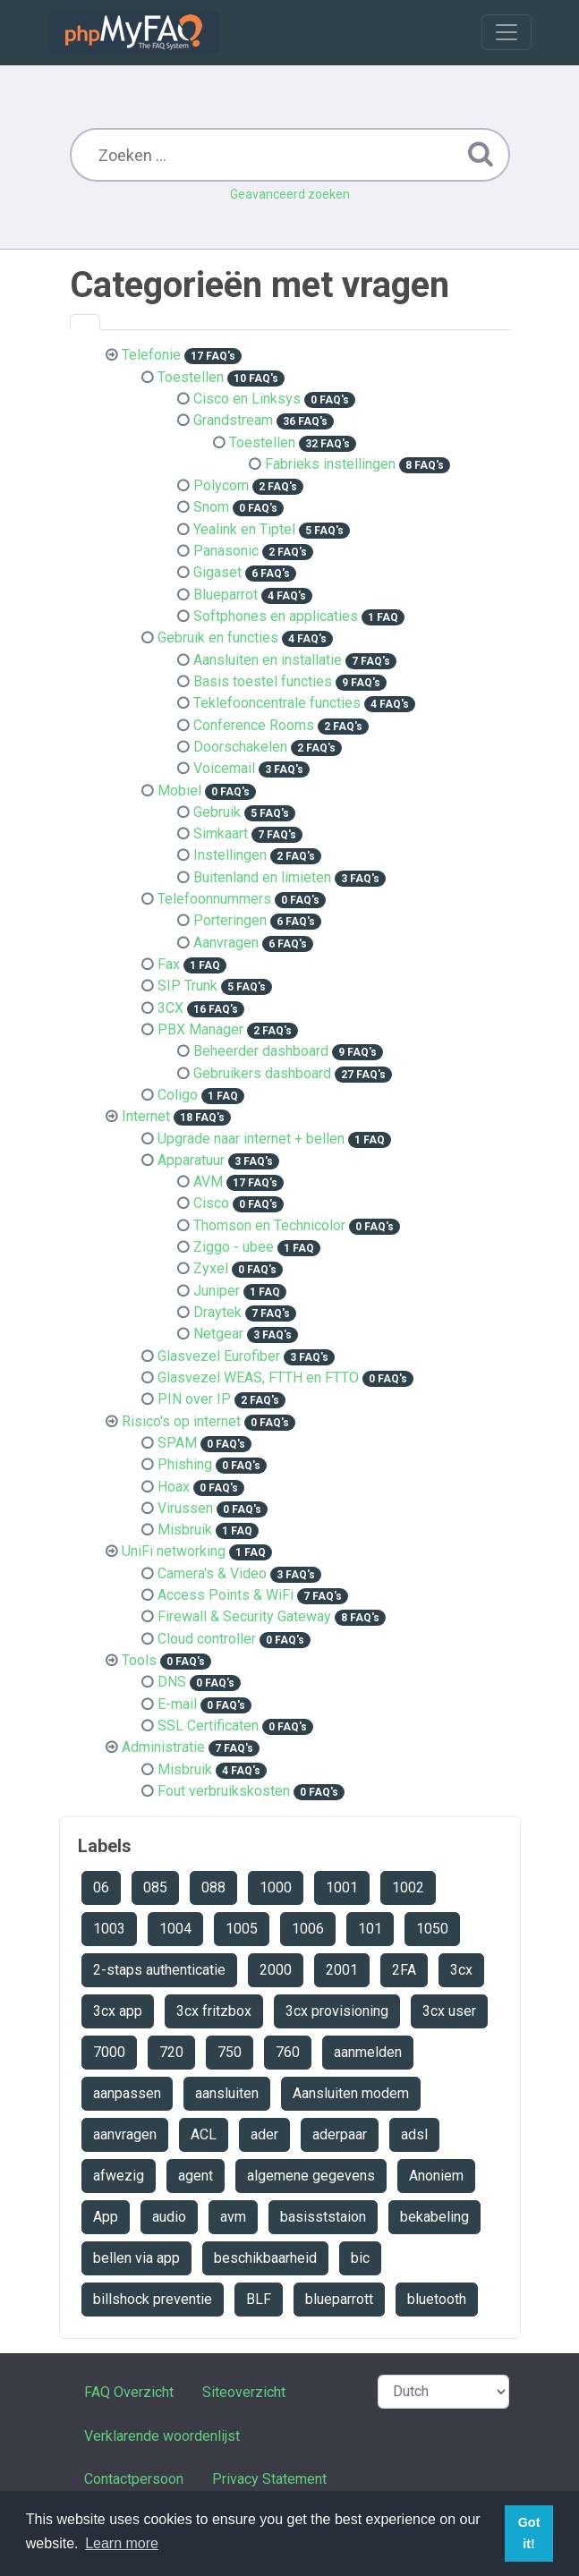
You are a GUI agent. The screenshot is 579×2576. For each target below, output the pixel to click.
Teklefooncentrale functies (277, 702)
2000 (276, 1969)
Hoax (174, 1486)
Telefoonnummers (214, 898)
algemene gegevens (311, 2175)
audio (169, 2216)
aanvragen (125, 2134)
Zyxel (210, 1268)
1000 (276, 1887)
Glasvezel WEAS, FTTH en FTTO (258, 1377)
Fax (169, 964)
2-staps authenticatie (159, 1969)
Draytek (217, 1312)
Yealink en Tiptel (244, 529)
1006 (308, 1928)
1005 (242, 1928)
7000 (109, 2052)
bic (360, 2257)
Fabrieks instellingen (330, 463)
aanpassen (127, 2093)
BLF (258, 2299)
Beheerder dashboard (260, 1050)
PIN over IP (194, 1398)
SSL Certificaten (208, 1725)
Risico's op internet (181, 1421)
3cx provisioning (336, 2010)
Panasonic (226, 550)
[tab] (85, 322)
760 (288, 2052)
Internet (146, 1116)
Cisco (211, 1202)
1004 (175, 1928)
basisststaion (323, 2216)
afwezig (118, 2175)
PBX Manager (200, 1029)
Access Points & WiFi (226, 1594)
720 (171, 2052)
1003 (109, 1928)
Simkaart (220, 833)
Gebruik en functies (218, 637)
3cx (461, 1969)
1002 (408, 1887)
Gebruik (217, 811)
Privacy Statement (269, 2478)
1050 (432, 1928)
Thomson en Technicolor (269, 1225)
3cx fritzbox (213, 2010)
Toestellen (191, 377)
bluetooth (436, 2299)
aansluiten (227, 2093)
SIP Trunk (187, 985)
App (105, 2216)
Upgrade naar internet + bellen (251, 1138)
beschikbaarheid (265, 2257)
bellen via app (136, 2257)
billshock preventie (152, 2299)
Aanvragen (226, 942)
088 (213, 1887)
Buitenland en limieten (262, 877)
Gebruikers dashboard (262, 1073)
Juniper (216, 1290)
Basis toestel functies (262, 681)
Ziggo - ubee (233, 1246)
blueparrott (339, 2299)
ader (264, 2134)
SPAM (177, 1442)
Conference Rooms (253, 725)
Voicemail (224, 768)
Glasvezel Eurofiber (219, 1356)
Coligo (178, 1094)
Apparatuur (191, 1160)
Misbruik (185, 1529)
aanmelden (368, 2052)
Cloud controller (207, 1638)
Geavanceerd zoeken (290, 194)
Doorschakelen (240, 746)
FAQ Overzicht (129, 2392)
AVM (208, 1181)
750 (229, 2052)
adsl (414, 2134)
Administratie (163, 1747)
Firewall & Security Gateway (244, 1616)
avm (233, 2216)
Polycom (221, 485)
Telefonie (151, 354)
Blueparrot (225, 594)
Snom (211, 506)
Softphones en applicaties (275, 616)
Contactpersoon (133, 2478)
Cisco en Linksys (247, 398)
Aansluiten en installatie (267, 659)
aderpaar (339, 2134)
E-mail (177, 1704)
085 (155, 1887)
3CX (170, 1007)
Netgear (218, 1333)
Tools (139, 1660)
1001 (342, 1887)
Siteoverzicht (243, 2392)
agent (195, 2175)
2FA (404, 1969)
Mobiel (179, 790)
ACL (204, 2134)
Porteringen (230, 920)
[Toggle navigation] (506, 32)
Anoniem (436, 2175)
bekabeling (434, 2216)
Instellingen (230, 854)
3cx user (449, 2010)
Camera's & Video (212, 1573)
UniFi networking (174, 1551)
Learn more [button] (121, 2543)
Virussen (185, 1508)
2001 (342, 1969)
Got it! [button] (529, 2533)
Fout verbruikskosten (224, 1790)
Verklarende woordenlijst (162, 2435)
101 (370, 1928)
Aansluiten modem (351, 2093)
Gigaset (217, 572)
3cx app (117, 2010)
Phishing (185, 1464)
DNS (172, 1681)
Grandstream (233, 420)
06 (101, 1887)
